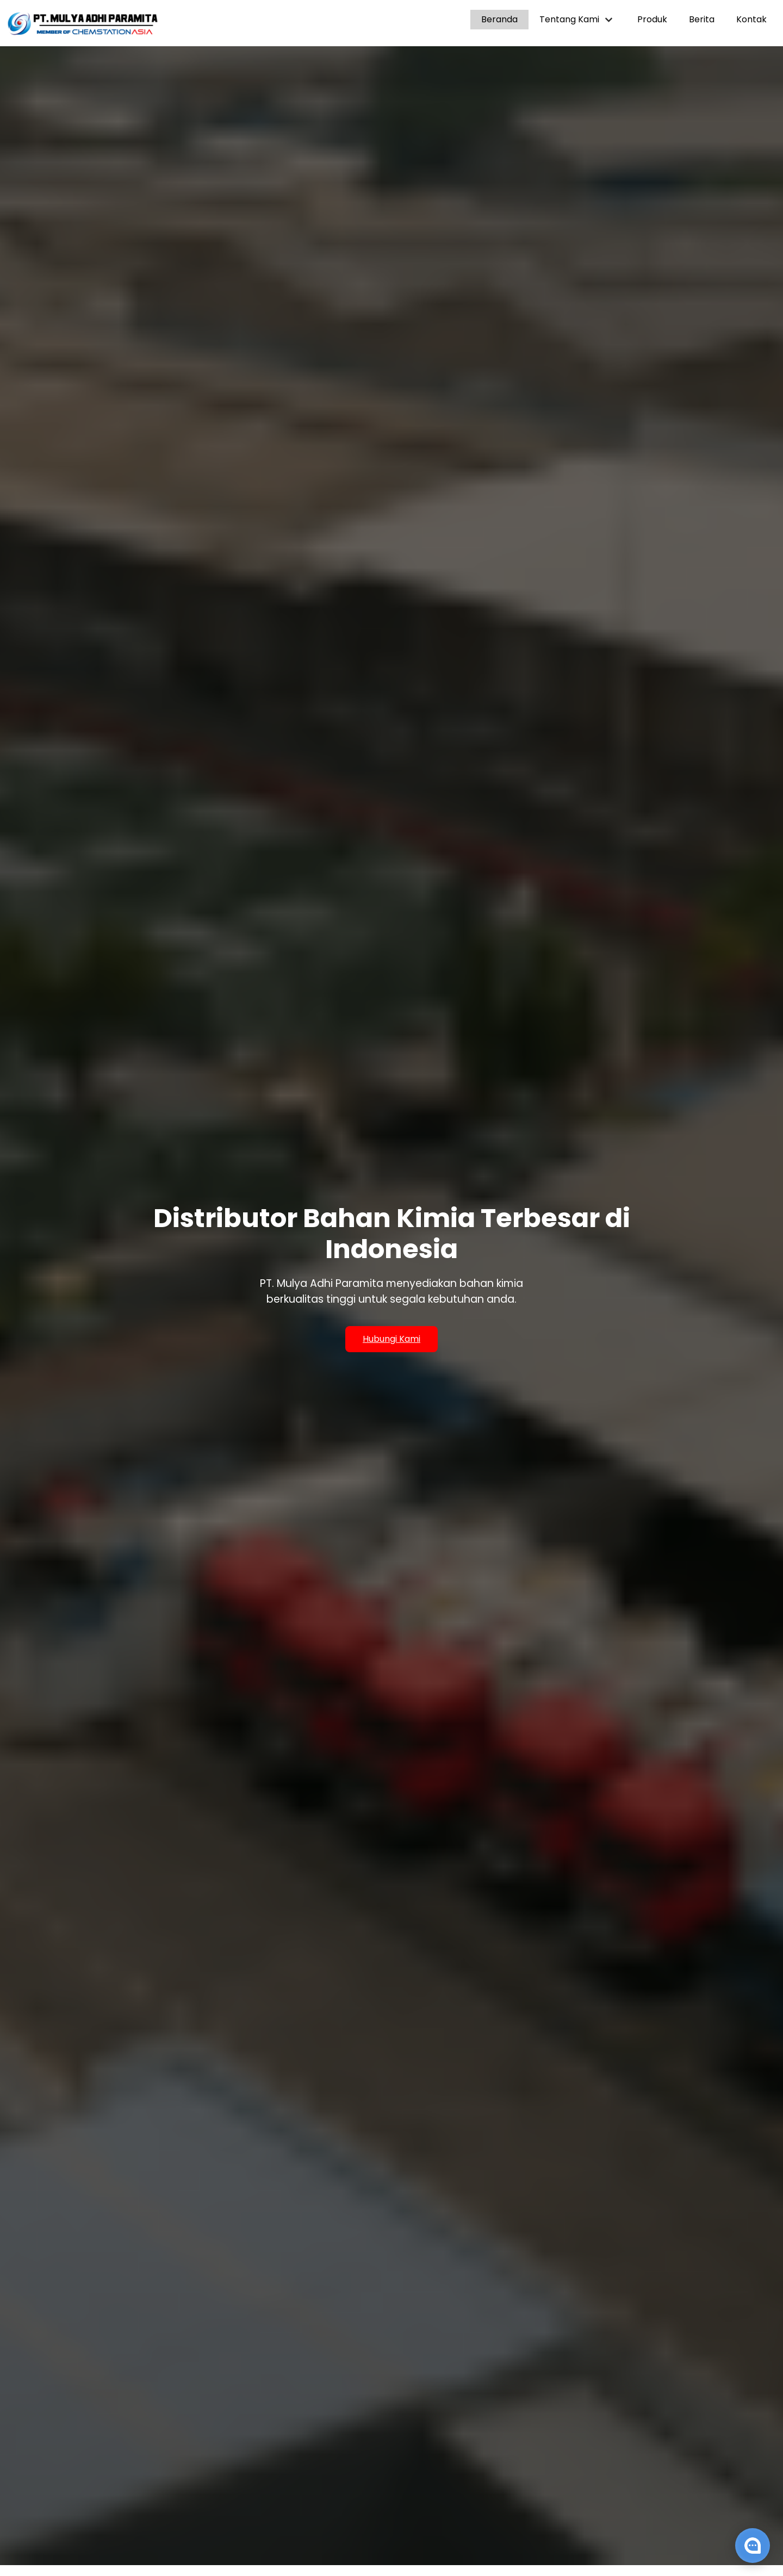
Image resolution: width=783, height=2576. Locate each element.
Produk (652, 19)
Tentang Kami (577, 19)
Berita (701, 19)
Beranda (499, 19)
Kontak (751, 19)
